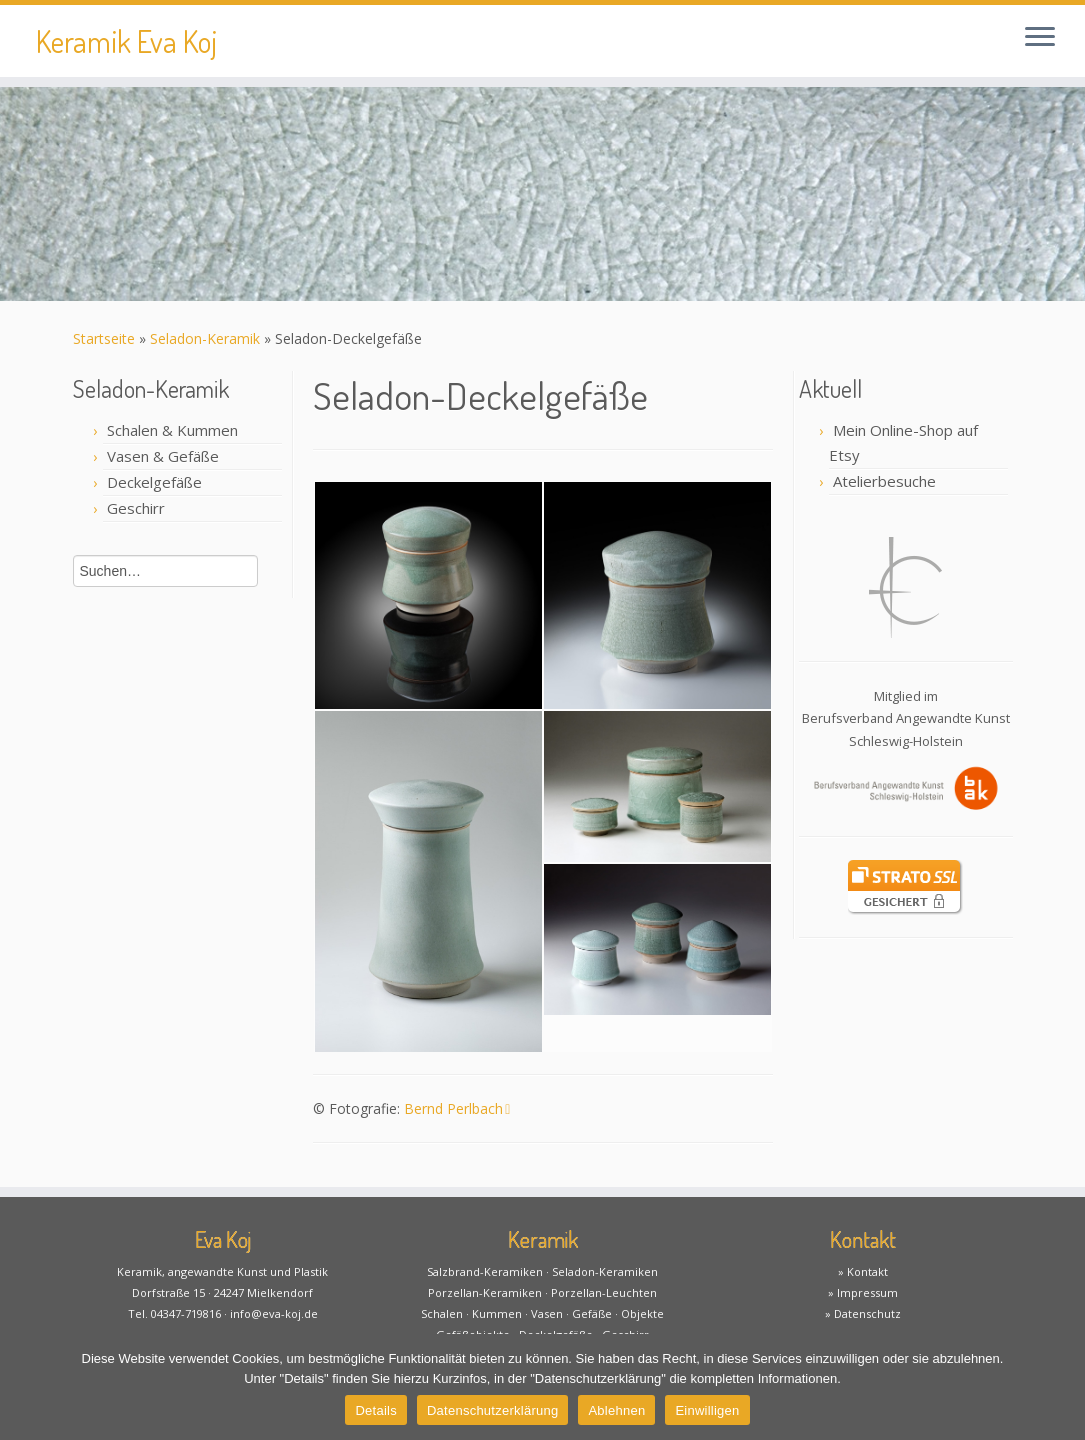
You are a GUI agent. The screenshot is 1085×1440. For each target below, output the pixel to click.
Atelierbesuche (884, 481)
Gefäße (592, 1313)
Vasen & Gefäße (163, 456)
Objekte (642, 1313)
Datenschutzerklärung (492, 1410)
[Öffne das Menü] (1040, 38)
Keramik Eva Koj (126, 41)
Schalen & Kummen (172, 430)
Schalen (442, 1313)
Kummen (497, 1313)
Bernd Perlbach (457, 1108)
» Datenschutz (863, 1313)
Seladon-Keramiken (605, 1271)
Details (376, 1410)
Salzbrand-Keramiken (485, 1271)
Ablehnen (616, 1410)
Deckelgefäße (154, 482)
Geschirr (136, 508)
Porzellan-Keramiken (485, 1292)
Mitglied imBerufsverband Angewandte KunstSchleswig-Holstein (906, 718)
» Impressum (863, 1292)
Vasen (547, 1313)
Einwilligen (707, 1410)
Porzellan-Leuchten (604, 1292)
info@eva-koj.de (274, 1313)
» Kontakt (863, 1271)
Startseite (104, 338)
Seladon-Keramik (205, 338)
